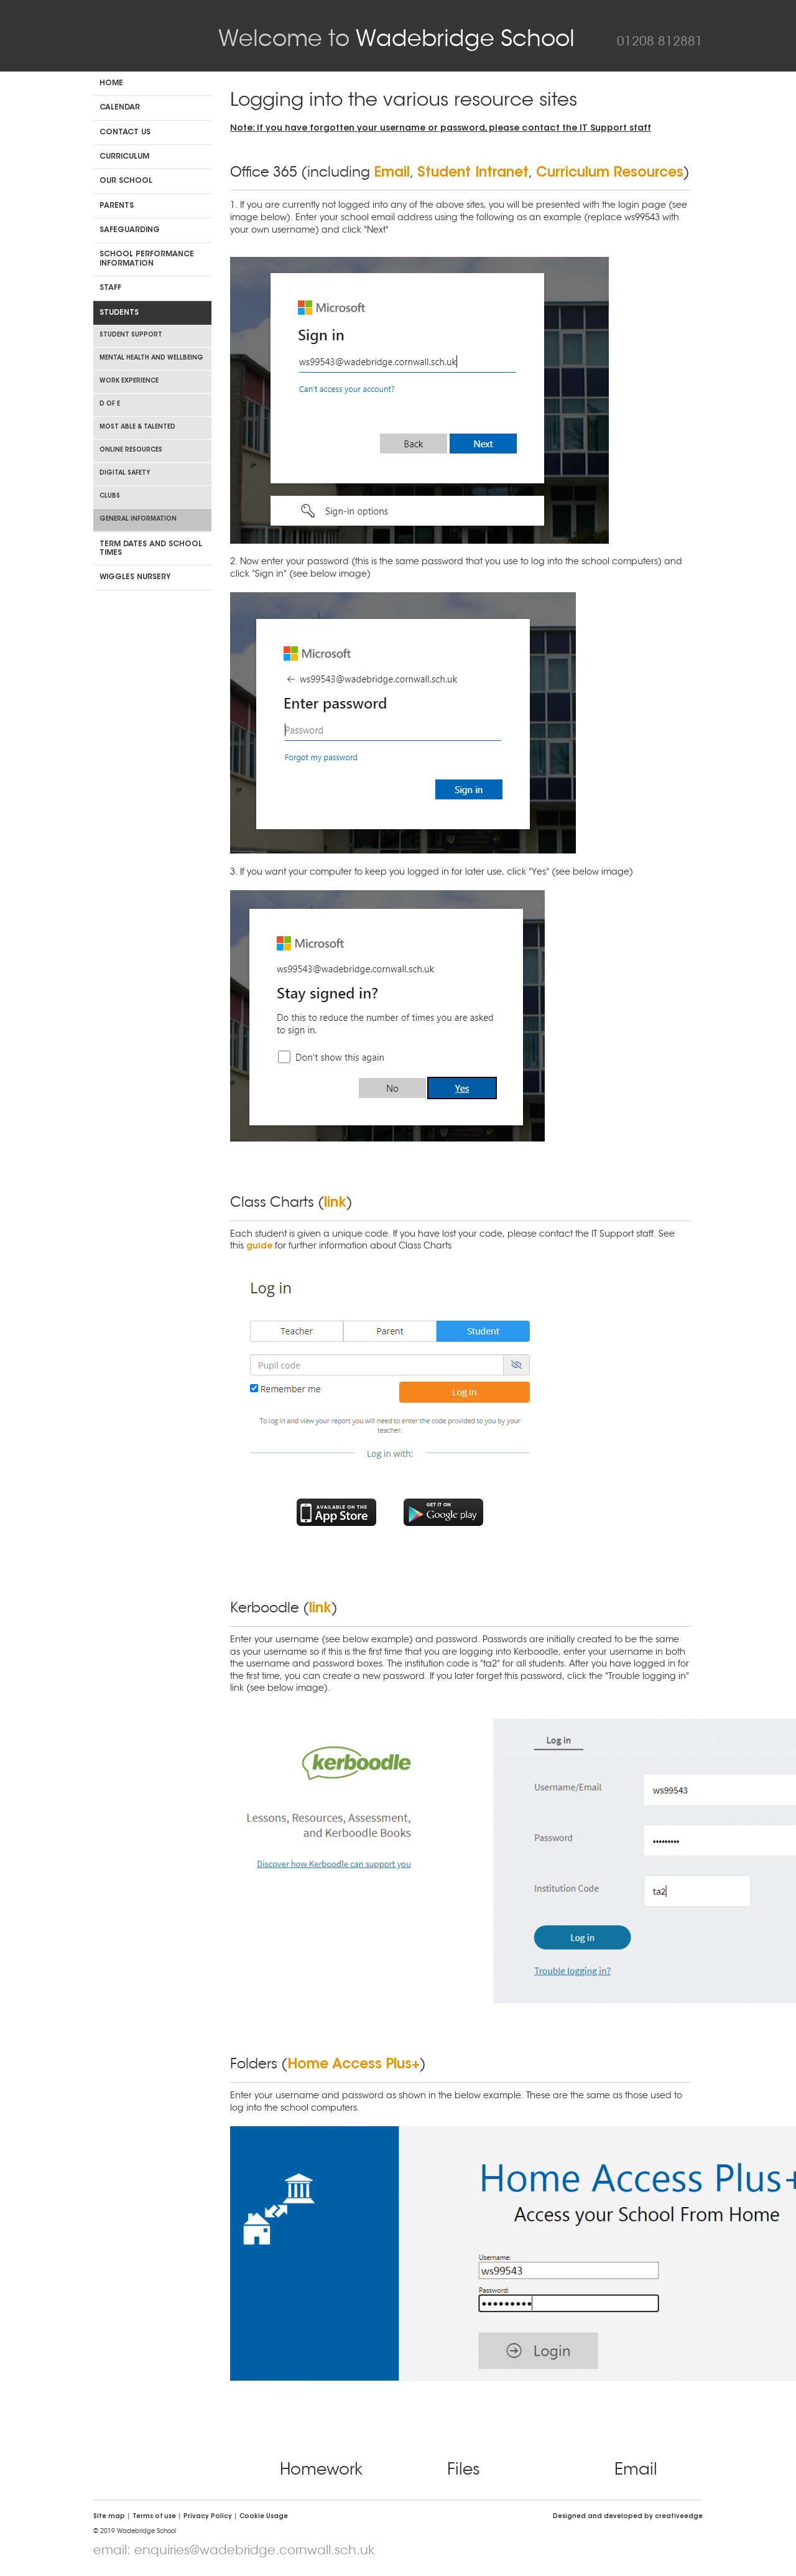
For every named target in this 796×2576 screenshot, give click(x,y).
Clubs (110, 496)
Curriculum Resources (609, 173)
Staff (110, 288)
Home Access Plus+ (353, 2065)
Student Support (131, 335)
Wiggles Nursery (135, 577)
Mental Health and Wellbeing (151, 358)
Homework (321, 2469)
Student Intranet (473, 173)
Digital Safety (125, 473)
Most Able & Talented (137, 427)
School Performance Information (147, 259)
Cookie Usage (263, 2517)
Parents (117, 206)
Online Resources (131, 450)
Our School (126, 181)
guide (259, 1246)
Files (463, 2469)
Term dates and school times (151, 549)
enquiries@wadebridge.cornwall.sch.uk (254, 2550)
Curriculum (124, 156)
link (335, 1204)
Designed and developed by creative (628, 2517)
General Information (138, 519)
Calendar (120, 107)
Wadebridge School (396, 38)
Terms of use (154, 2517)
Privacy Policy (207, 2517)
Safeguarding (130, 230)
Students (119, 313)
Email (392, 173)
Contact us (125, 132)
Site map (109, 2517)
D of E (110, 404)
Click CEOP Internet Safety (137, 2472)
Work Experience (129, 381)
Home (111, 83)
